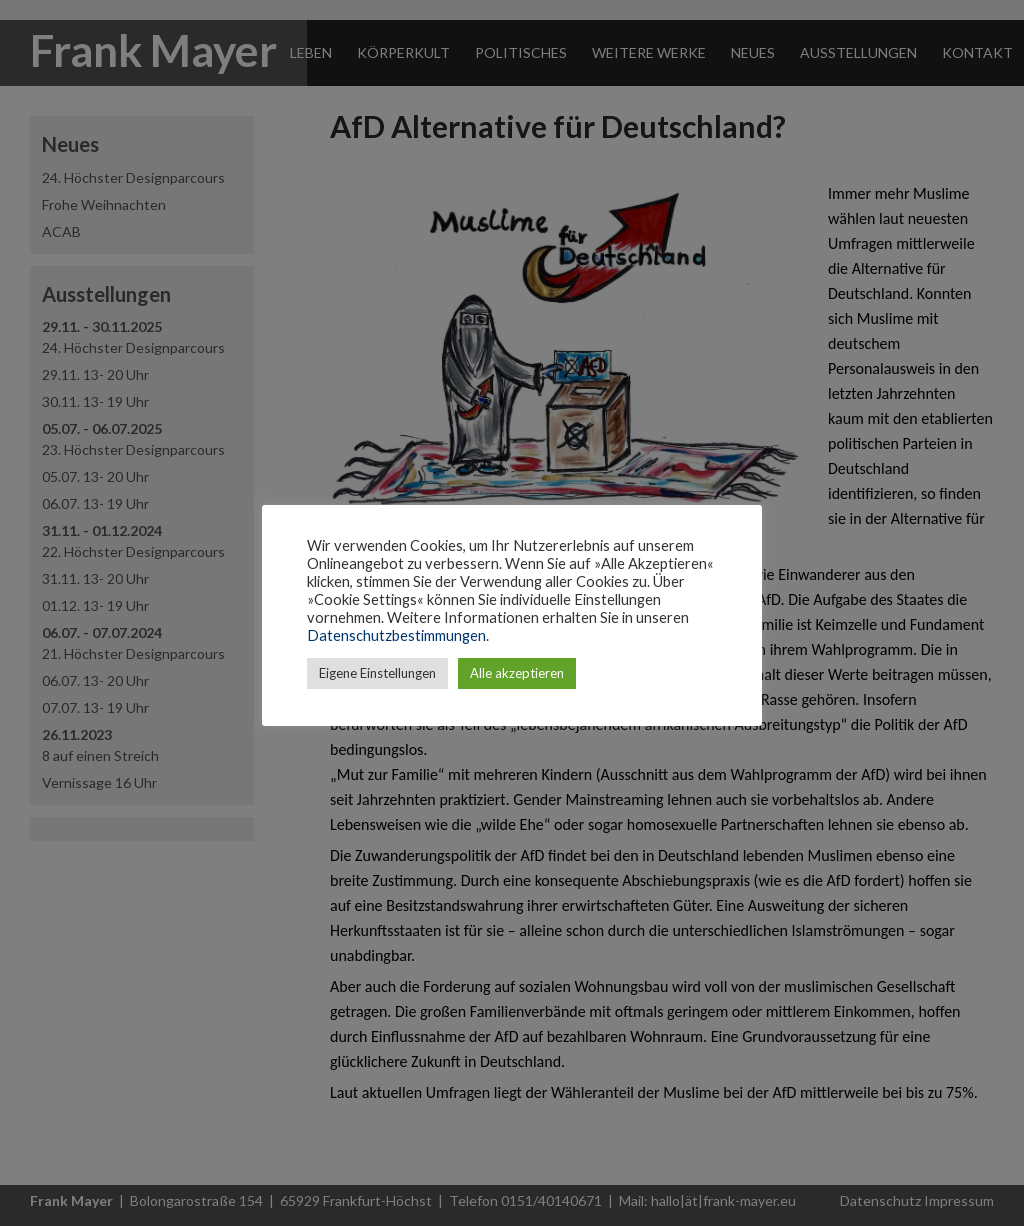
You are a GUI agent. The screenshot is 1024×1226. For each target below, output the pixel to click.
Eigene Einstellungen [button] (377, 673)
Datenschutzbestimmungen (396, 635)
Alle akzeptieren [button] (517, 673)
